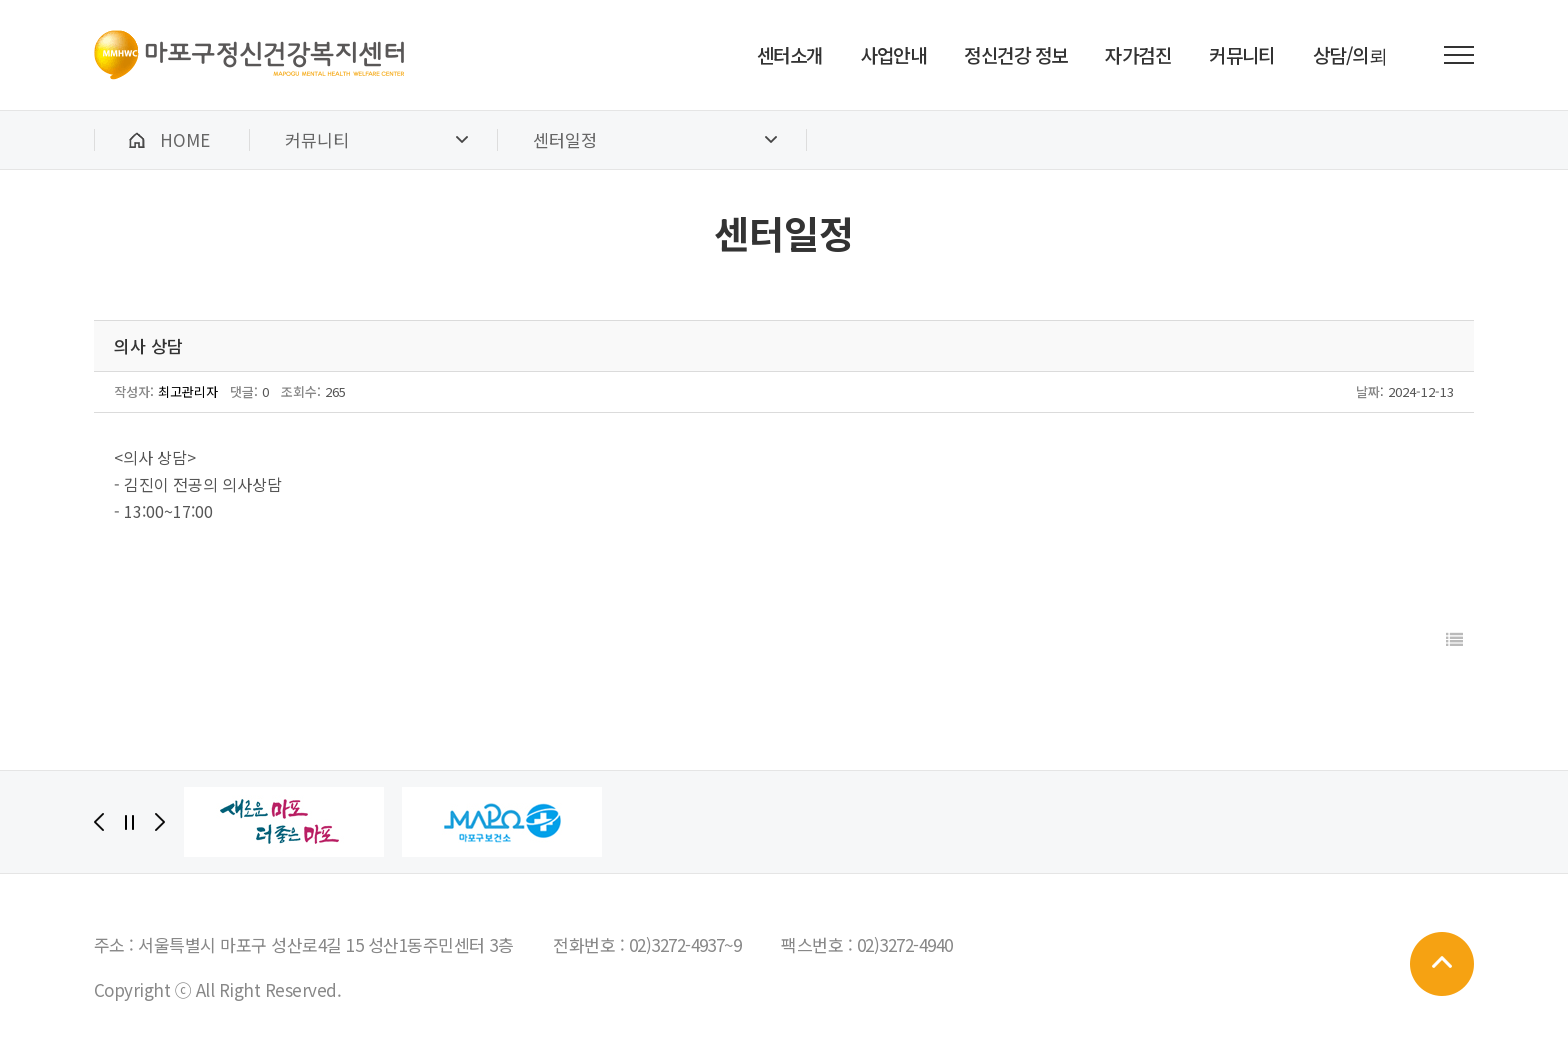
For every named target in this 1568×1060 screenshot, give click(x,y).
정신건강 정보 (1015, 54)
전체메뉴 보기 (1459, 55)
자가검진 (1138, 54)
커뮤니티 (1242, 54)
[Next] (160, 822)
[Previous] (99, 822)
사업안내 (894, 54)
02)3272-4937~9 (685, 944)
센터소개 (790, 54)
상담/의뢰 (1350, 54)
